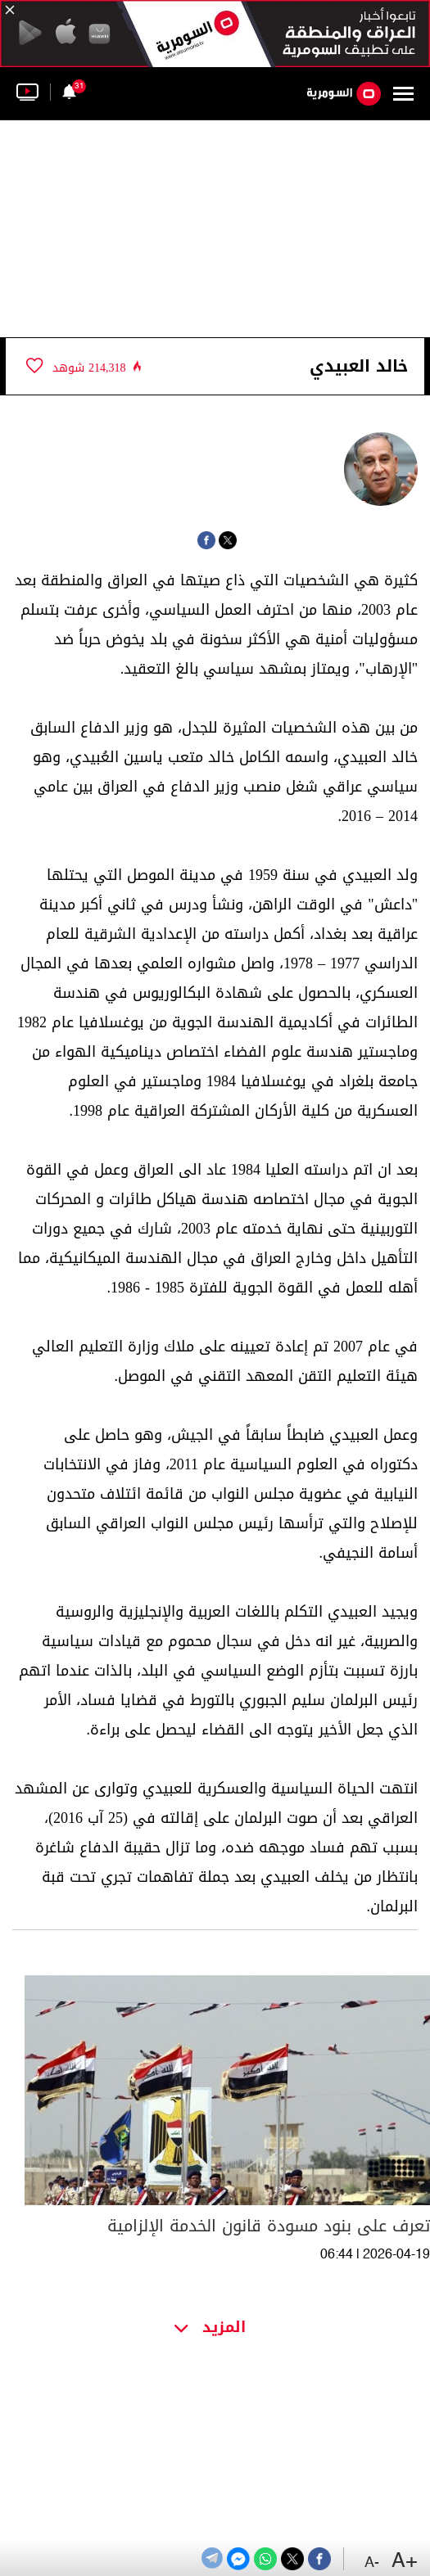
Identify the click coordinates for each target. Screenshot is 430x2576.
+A (405, 2561)
